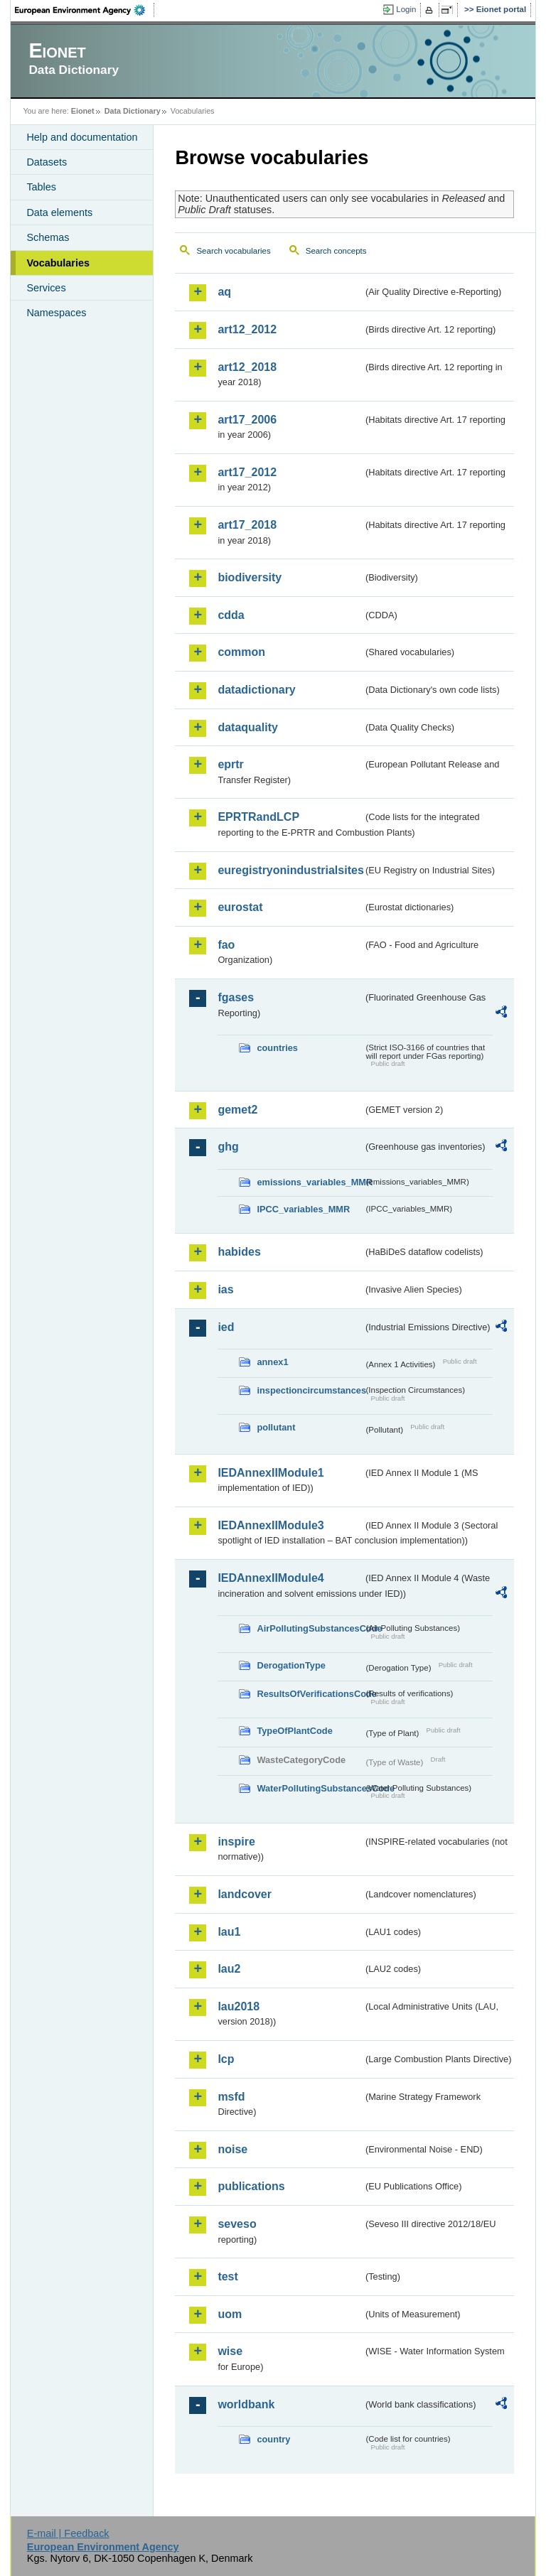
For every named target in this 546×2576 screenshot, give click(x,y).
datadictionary (256, 690)
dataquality (247, 727)
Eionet (83, 111)
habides (239, 1252)
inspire (236, 1842)
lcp (226, 2059)
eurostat (240, 907)
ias (225, 1289)
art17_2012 (247, 472)
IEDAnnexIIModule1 (270, 1473)
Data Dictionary (133, 111)
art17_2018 (247, 525)
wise (230, 2351)
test (227, 2276)
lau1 (229, 1932)
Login (406, 9)
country (273, 2439)
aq (224, 292)
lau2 (229, 1969)
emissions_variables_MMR (310, 1182)
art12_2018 (247, 367)
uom (230, 2314)
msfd (231, 2097)
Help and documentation (81, 137)
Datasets (46, 162)
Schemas (47, 237)
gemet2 (237, 1110)
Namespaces (56, 312)
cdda (231, 615)
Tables (41, 187)
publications (251, 2186)
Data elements (59, 212)
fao (226, 945)
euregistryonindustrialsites (290, 870)
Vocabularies (58, 263)
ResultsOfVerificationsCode (310, 1693)
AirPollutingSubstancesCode (310, 1628)
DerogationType (291, 1665)
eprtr (230, 764)
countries (277, 1047)
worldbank (246, 2404)
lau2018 (238, 2006)
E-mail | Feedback (68, 2533)
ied (226, 1327)
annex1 (272, 1362)
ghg (228, 1147)
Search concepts (336, 251)
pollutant (276, 1427)
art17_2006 (247, 420)
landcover (245, 1894)
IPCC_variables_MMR (303, 1209)
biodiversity (250, 577)
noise (232, 2149)
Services (45, 287)
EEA (84, 10)
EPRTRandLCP (258, 817)
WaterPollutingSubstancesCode (310, 1788)
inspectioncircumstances (310, 1390)
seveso (237, 2224)
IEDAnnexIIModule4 (270, 1578)
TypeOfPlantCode (294, 1730)
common (241, 652)
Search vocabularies (233, 251)
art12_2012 (247, 329)
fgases (236, 997)
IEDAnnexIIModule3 (270, 1525)
